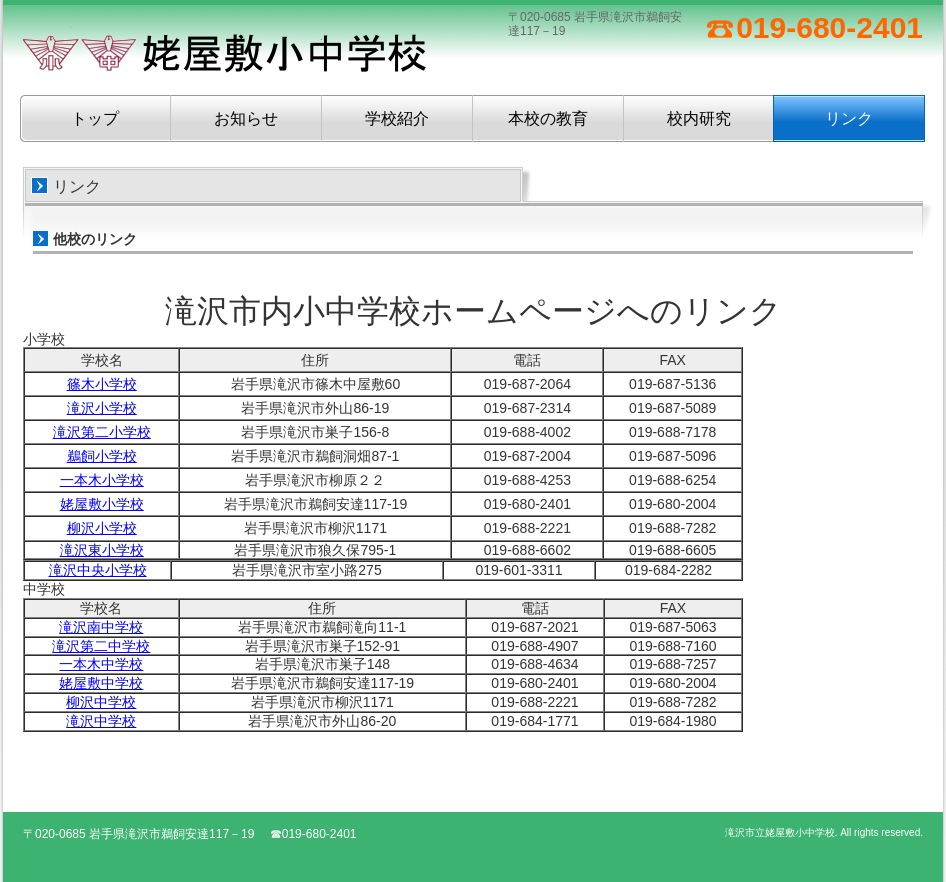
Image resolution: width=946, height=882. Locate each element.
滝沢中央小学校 (98, 570)
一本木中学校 (101, 664)
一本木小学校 (102, 480)
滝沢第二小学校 (102, 432)
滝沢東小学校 (102, 550)
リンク (849, 118)
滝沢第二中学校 (101, 646)
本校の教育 (548, 118)
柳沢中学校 (101, 702)
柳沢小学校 (102, 528)
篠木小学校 (102, 384)
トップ (95, 118)
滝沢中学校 (101, 721)
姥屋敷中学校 (101, 683)
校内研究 (699, 118)
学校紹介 (397, 118)
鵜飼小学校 (102, 456)
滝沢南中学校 (101, 627)
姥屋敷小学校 (102, 504)
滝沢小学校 (102, 408)
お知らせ (246, 118)
